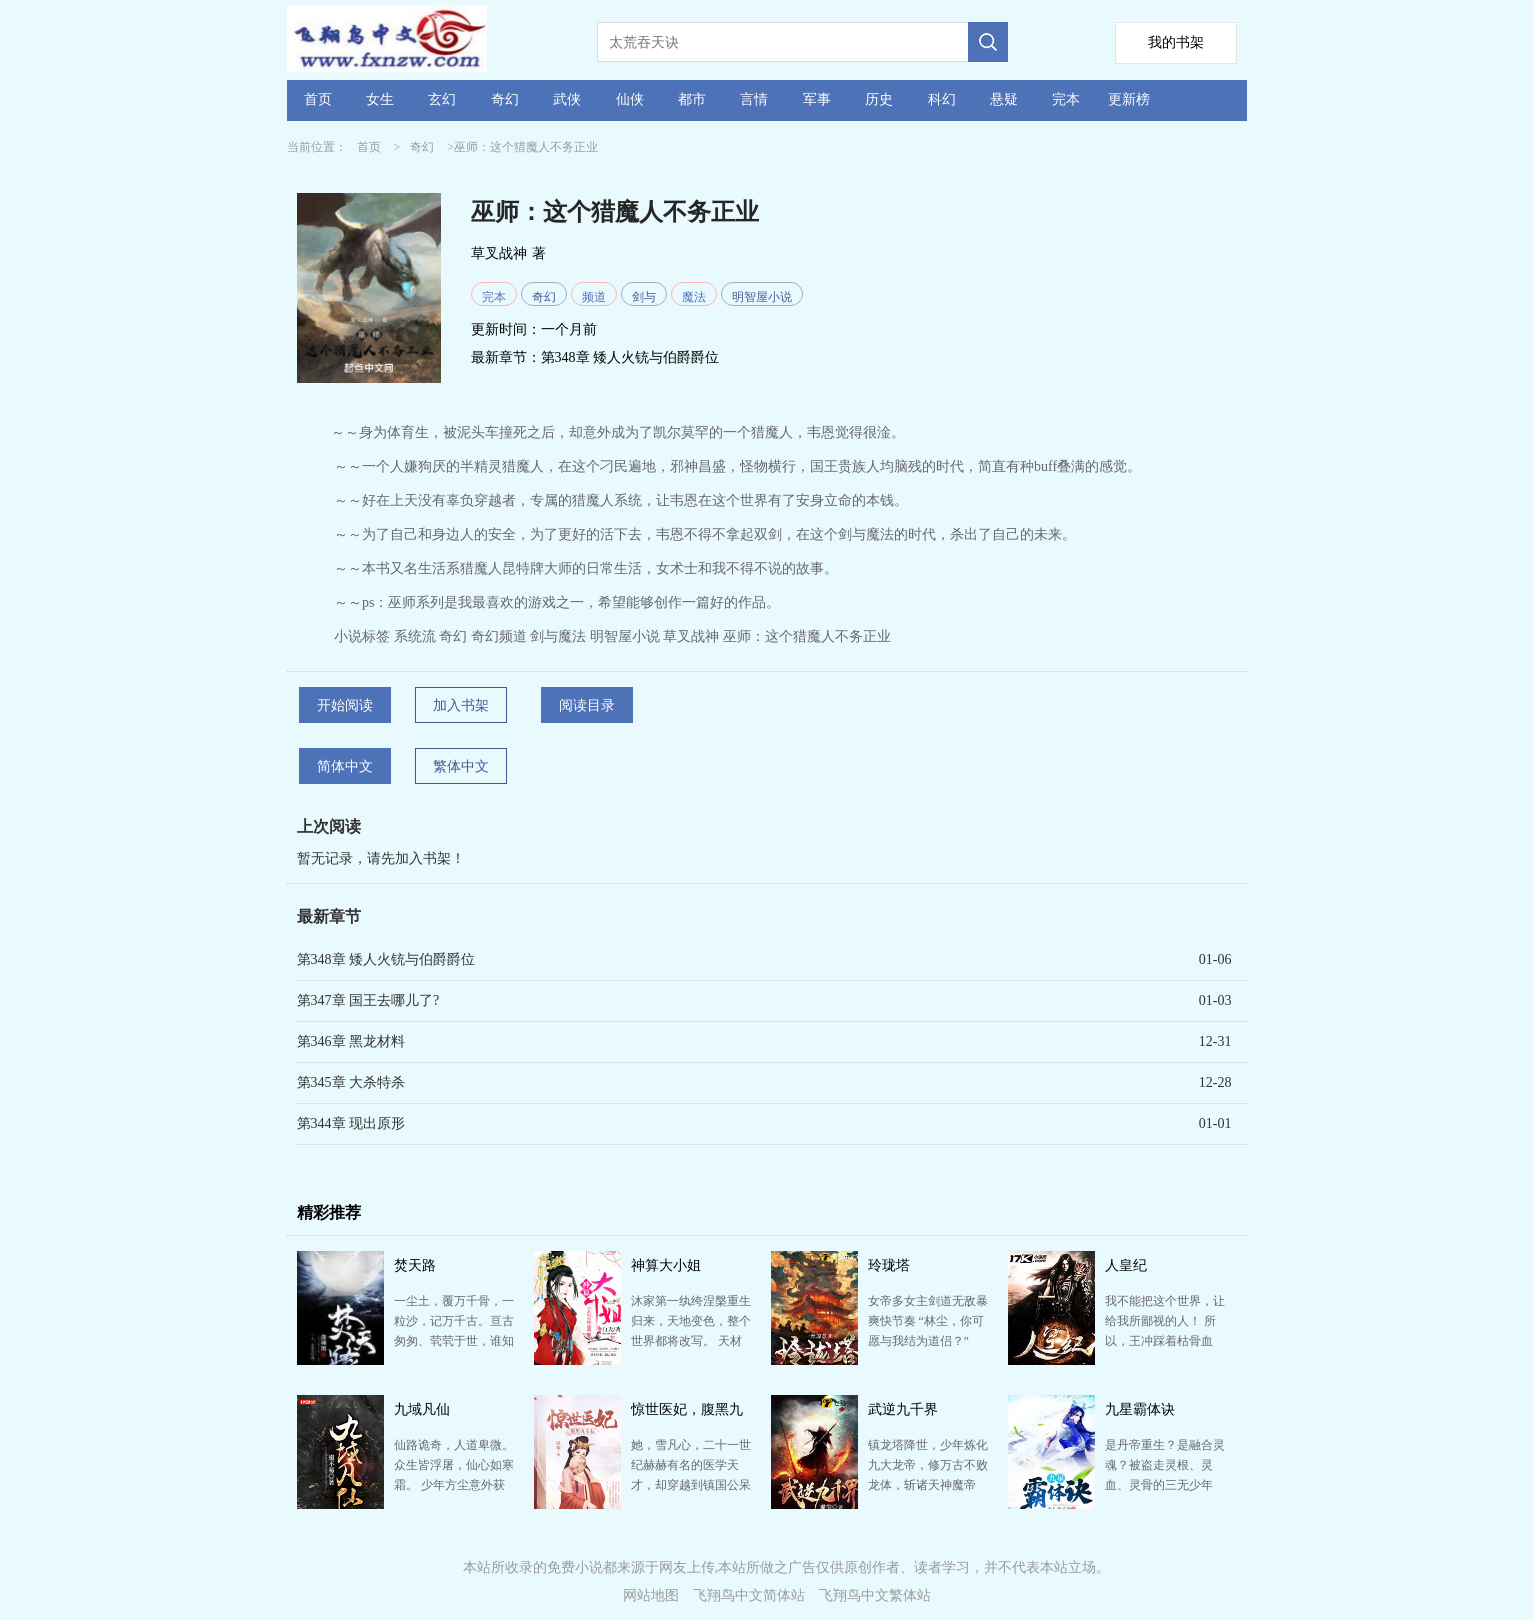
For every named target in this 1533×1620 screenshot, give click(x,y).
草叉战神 (499, 253)
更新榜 (1129, 99)
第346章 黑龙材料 (351, 1041)
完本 (1066, 99)
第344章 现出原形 (351, 1123)
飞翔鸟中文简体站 (749, 1595)
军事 (817, 99)
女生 (380, 99)
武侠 (567, 99)
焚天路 (415, 1265)
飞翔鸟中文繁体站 (875, 1595)
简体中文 (345, 766)
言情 (754, 99)
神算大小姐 (666, 1265)
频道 (594, 297)
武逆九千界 (903, 1409)
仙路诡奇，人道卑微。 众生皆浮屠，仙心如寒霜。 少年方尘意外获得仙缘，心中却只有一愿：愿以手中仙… (454, 1485)
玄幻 (442, 99)
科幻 (942, 99)
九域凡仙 (422, 1409)
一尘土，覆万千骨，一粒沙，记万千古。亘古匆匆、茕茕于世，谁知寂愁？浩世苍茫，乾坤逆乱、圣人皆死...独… (454, 1341)
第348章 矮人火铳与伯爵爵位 (630, 357)
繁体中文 (461, 766)
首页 (318, 99)
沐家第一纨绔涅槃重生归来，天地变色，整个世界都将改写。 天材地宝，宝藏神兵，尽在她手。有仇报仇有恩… (691, 1341)
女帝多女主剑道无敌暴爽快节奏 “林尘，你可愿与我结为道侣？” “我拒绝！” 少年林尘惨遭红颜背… (928, 1341)
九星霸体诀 (1140, 1409)
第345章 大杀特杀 (351, 1082)
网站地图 (651, 1595)
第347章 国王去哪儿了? (368, 1000)
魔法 (694, 297)
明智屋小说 (762, 297)
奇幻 (505, 99)
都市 (692, 99)
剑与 (644, 297)
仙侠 (630, 99)
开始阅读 (345, 705)
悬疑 (1004, 99)
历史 (879, 99)
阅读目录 (587, 705)
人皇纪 (1126, 1265)
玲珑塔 (889, 1265)
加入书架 (461, 705)
